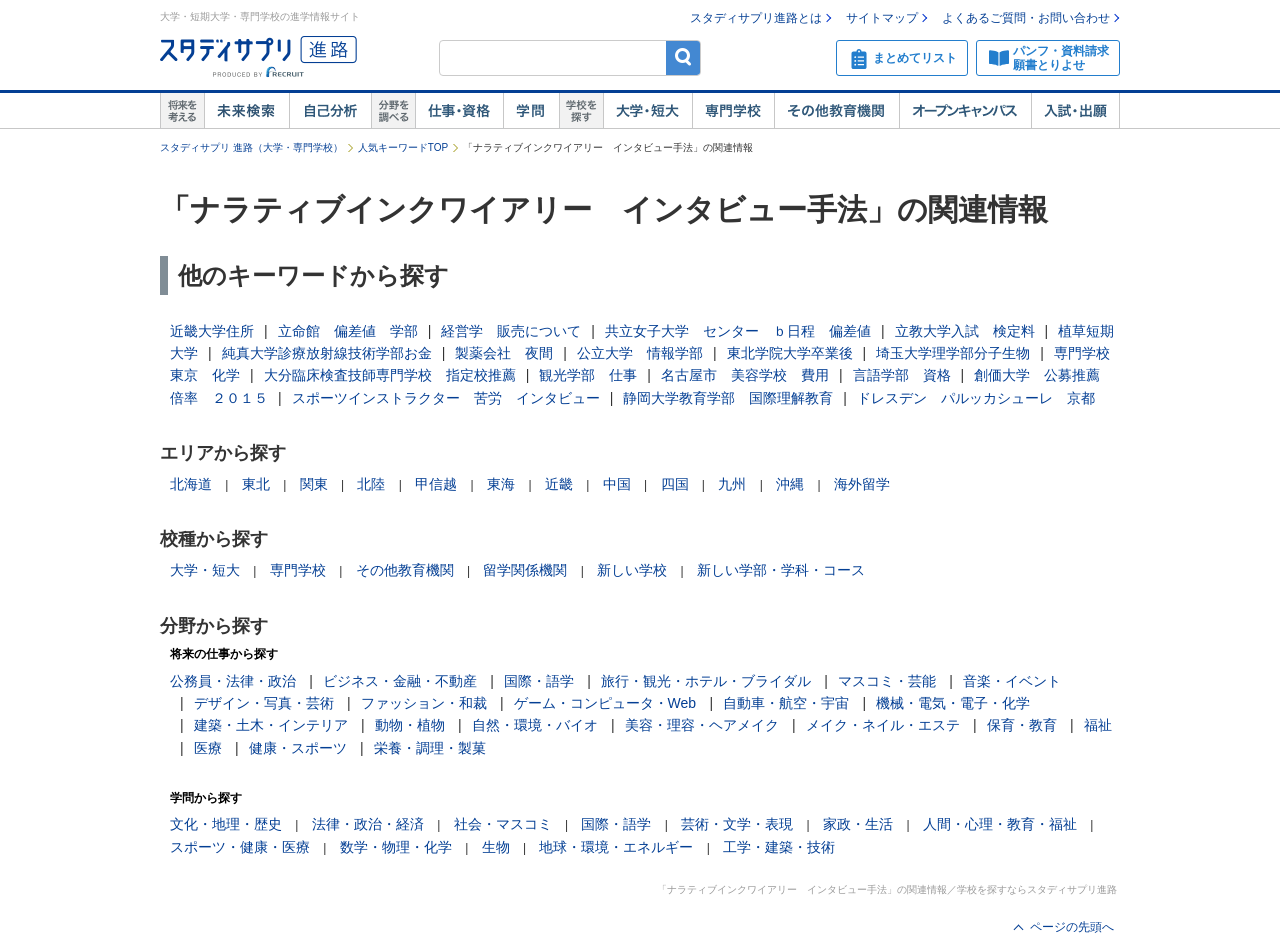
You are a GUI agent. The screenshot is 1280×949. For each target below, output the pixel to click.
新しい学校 (632, 570)
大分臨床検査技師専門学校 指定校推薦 (390, 375)
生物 (496, 847)
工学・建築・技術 (779, 847)
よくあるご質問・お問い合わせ (1026, 18)
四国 (675, 484)
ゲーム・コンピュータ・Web (605, 703)
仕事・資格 (459, 111)
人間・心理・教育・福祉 (1000, 824)
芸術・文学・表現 (737, 824)
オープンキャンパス (965, 111)
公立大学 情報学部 (640, 353)
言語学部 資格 (902, 375)
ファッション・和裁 (424, 703)
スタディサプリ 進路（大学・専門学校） (251, 147)
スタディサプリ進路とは (756, 18)
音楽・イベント (1012, 681)
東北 (256, 484)
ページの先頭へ (1072, 927)
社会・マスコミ (503, 824)
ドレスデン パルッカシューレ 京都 (976, 398)
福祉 (1098, 725)
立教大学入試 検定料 (965, 331)
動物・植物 (410, 725)
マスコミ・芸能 (887, 681)
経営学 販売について (511, 331)
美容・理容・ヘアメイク (702, 725)
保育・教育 (1022, 725)
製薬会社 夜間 (504, 353)
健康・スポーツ (298, 748)
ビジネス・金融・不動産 (400, 681)
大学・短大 (647, 111)
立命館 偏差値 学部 (348, 331)
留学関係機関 (525, 570)
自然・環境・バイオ (535, 725)
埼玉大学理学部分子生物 (953, 353)
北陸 (371, 484)
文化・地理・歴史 (226, 824)
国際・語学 (539, 681)
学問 (531, 111)
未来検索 (246, 111)
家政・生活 (858, 824)
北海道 (191, 484)
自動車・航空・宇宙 (786, 703)
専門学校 (733, 111)
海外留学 (862, 484)
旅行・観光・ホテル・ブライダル (706, 681)
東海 (501, 484)
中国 (617, 484)
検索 (683, 57)
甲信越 (436, 484)
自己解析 (330, 111)
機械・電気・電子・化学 (953, 703)
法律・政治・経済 (368, 824)
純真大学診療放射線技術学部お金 (327, 353)
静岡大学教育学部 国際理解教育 (728, 398)
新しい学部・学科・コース (781, 570)
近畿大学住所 (212, 331)
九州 (732, 484)
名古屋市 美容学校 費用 (745, 375)
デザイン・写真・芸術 (264, 703)
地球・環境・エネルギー (616, 847)
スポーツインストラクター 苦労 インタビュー (446, 398)
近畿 (559, 484)
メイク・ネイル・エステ (883, 725)
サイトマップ (882, 18)
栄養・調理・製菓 (430, 748)
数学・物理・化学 (396, 847)
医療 (208, 748)
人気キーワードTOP (403, 147)
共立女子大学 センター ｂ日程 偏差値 (738, 331)
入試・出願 (1075, 111)
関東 (314, 484)
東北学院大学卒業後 (790, 353)
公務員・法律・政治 (233, 681)
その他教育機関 (836, 111)
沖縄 (790, 484)
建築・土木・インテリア (271, 725)
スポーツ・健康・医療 (240, 847)
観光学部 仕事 (588, 375)
